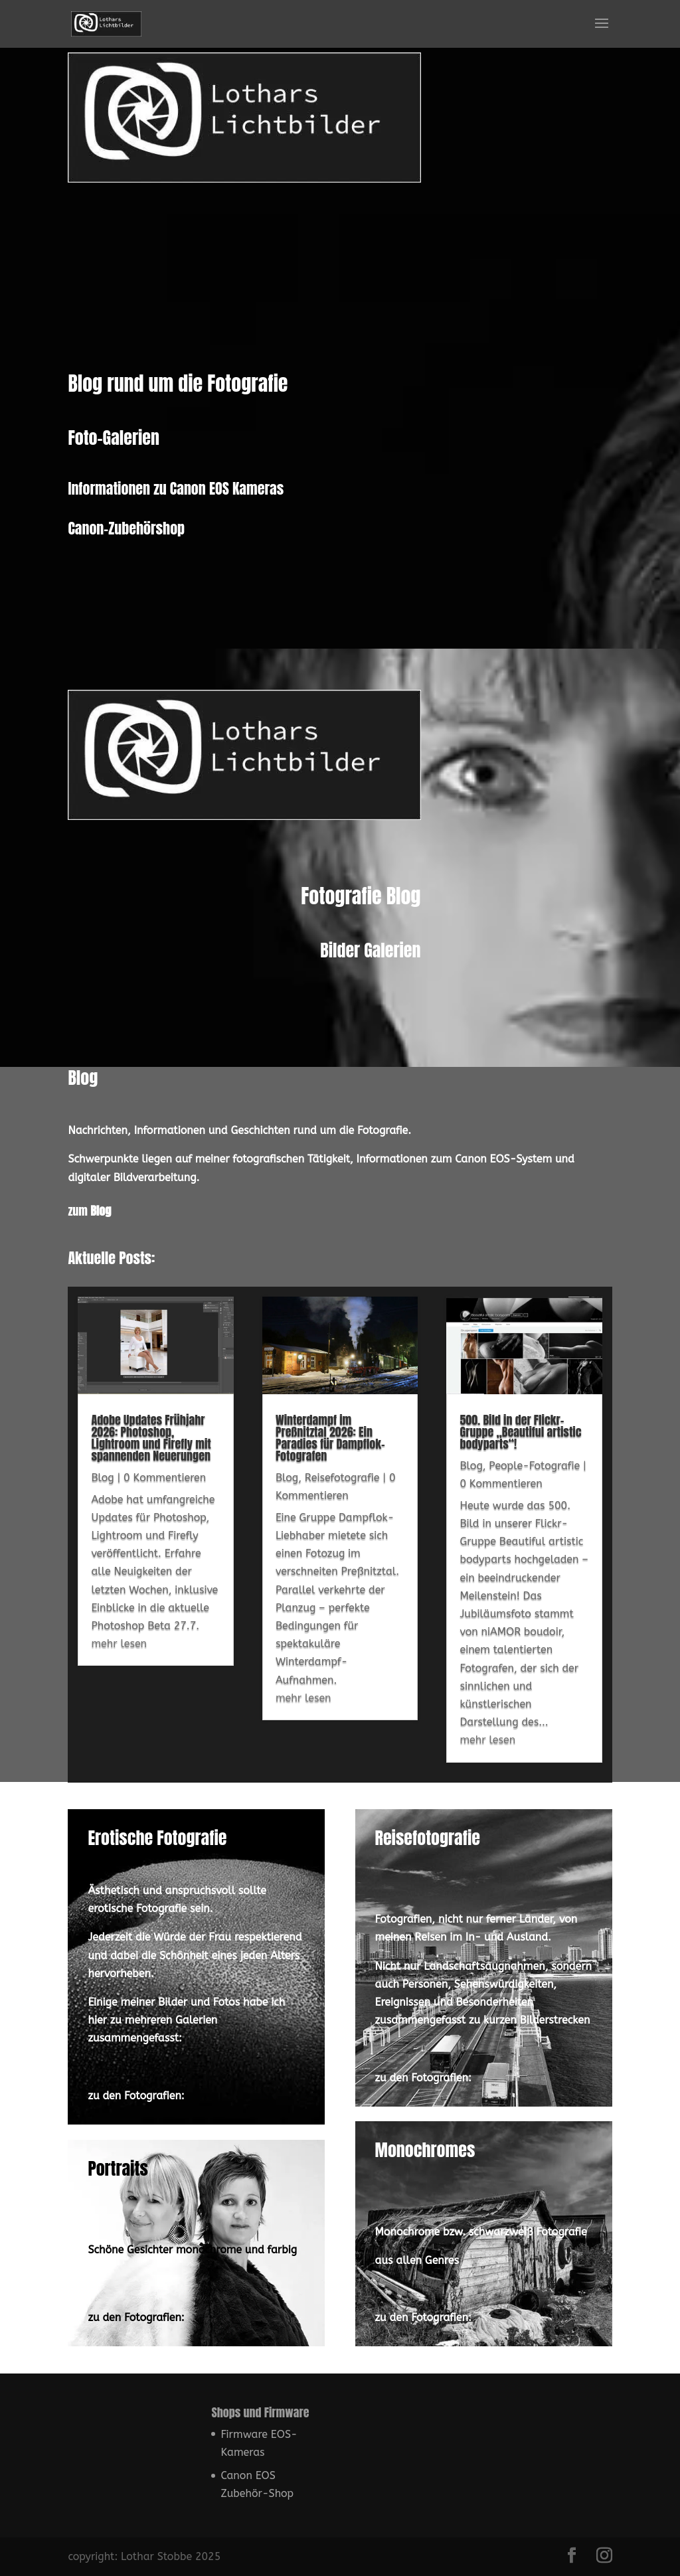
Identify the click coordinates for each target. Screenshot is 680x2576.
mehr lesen (119, 1691)
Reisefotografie (342, 1525)
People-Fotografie (534, 1513)
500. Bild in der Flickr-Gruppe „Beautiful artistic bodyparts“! (520, 1479)
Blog (102, 1525)
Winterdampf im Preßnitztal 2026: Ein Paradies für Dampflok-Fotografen (330, 1485)
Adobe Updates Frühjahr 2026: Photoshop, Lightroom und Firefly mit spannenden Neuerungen (151, 1485)
